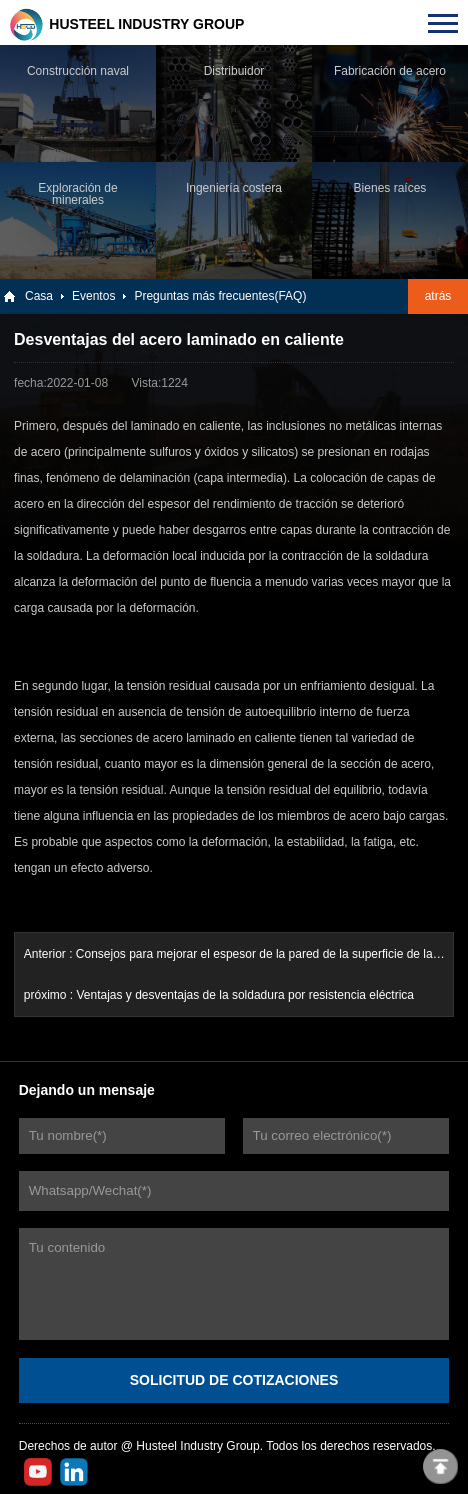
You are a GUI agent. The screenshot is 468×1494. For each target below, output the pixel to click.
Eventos (93, 296)
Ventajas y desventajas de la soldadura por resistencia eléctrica (245, 995)
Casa (39, 296)
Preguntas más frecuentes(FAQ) (220, 296)
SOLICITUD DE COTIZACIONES (234, 1380)
